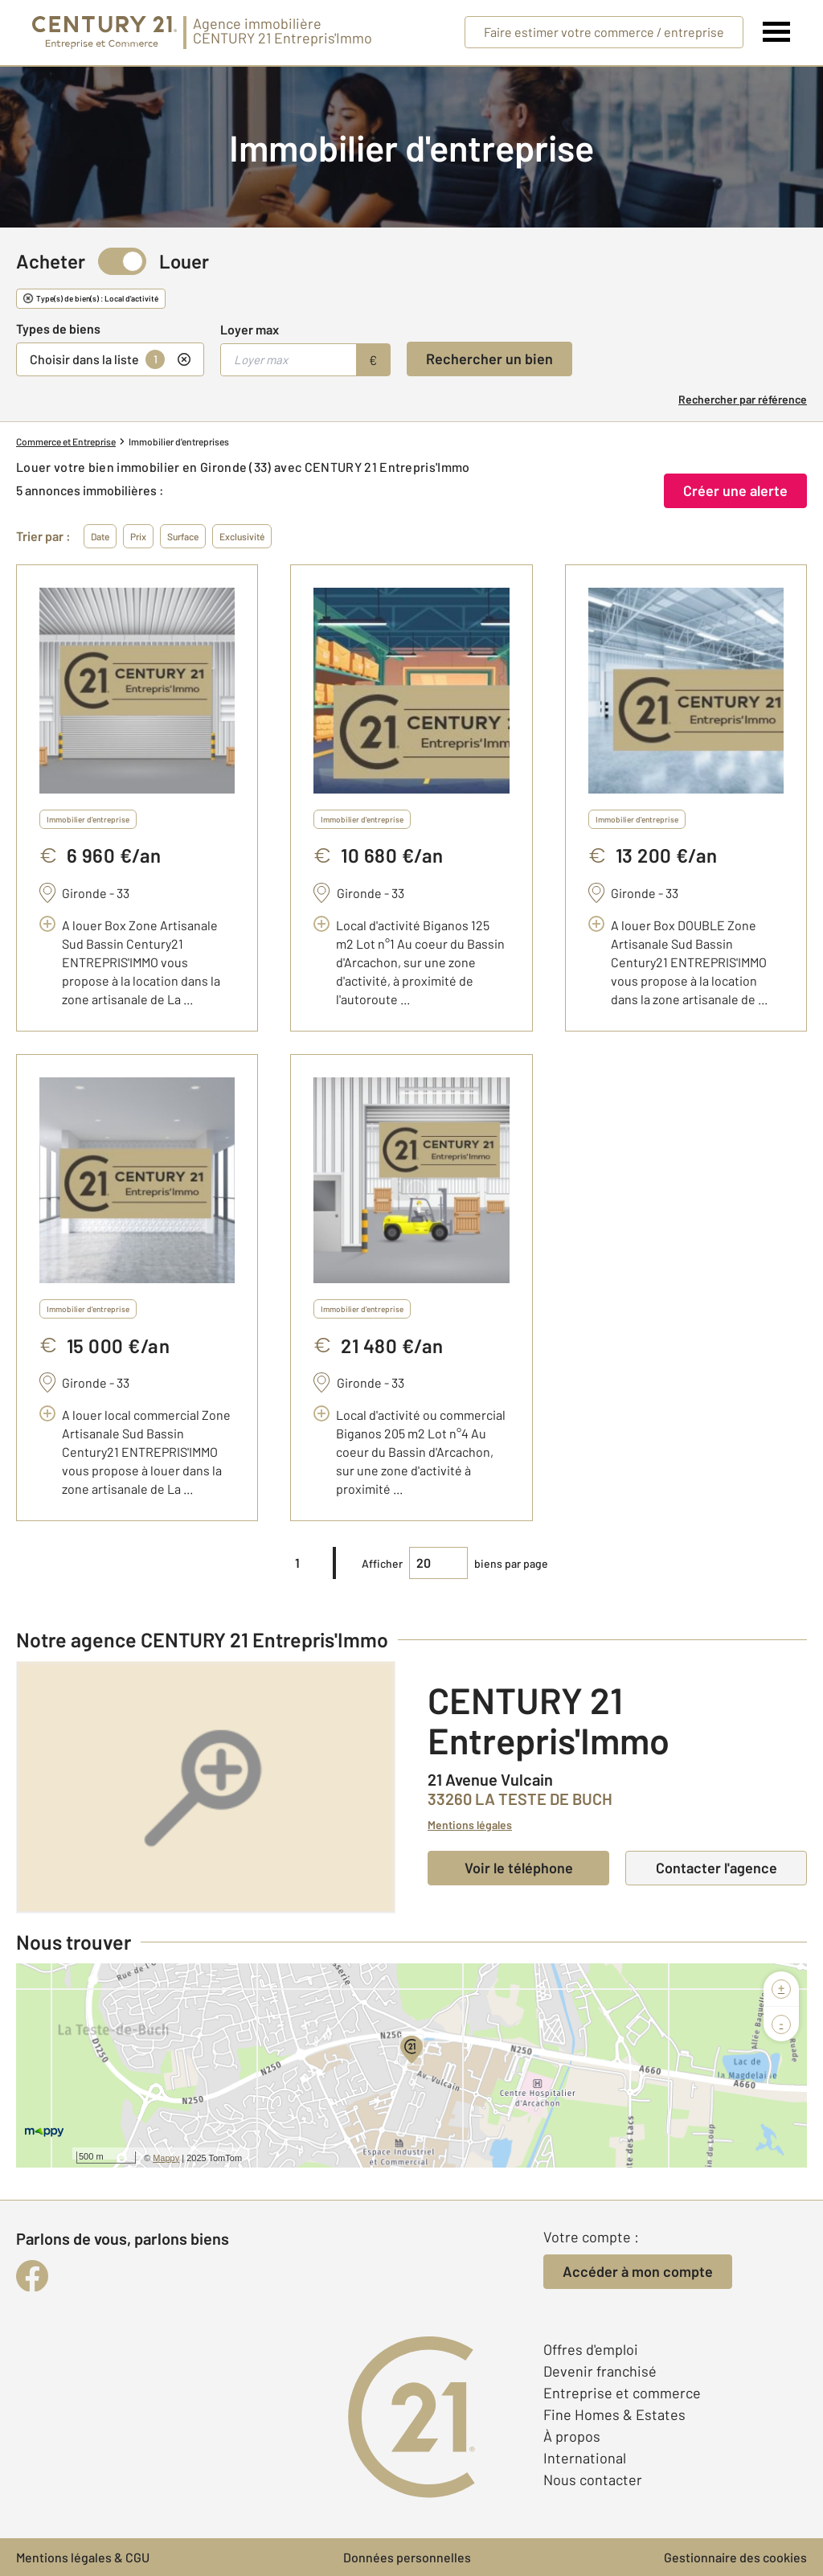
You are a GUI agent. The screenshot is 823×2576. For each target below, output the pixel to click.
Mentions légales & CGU (82, 2557)
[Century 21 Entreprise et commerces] (104, 32)
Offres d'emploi (590, 2349)
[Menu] (777, 32)
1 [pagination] (297, 1562)
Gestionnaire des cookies (735, 2557)
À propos (571, 2436)
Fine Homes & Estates (614, 2414)
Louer (184, 261)
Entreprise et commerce (622, 2393)
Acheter (50, 261)
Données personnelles (407, 2557)
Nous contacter (592, 2479)
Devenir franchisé (600, 2371)
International (584, 2458)
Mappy (166, 2158)
